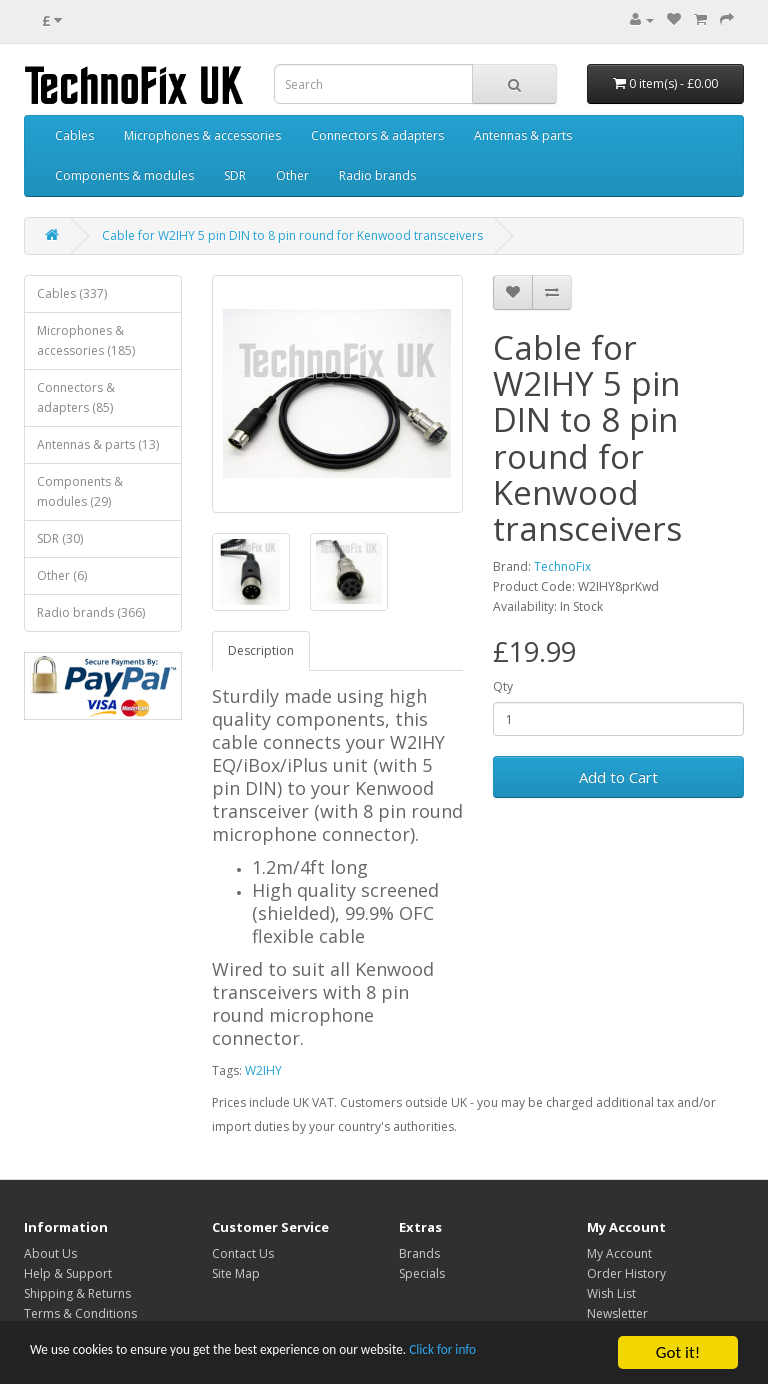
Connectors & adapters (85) (76, 397)
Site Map (236, 1273)
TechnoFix (562, 566)
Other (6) (62, 575)
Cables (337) (72, 293)
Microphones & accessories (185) (86, 340)
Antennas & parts (523, 135)
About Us (50, 1253)
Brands (419, 1253)
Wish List (611, 1293)
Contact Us (243, 1253)
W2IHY (263, 1070)
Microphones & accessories (202, 135)
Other (292, 175)
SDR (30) (60, 538)
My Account (619, 1253)
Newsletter (617, 1313)
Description (261, 650)
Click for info (559, 1354)
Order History (626, 1273)
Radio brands (377, 175)
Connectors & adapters (377, 135)
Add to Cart (618, 777)
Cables (74, 135)
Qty (503, 686)
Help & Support (68, 1273)
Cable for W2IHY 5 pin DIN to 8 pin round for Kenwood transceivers (292, 235)
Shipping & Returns (77, 1293)
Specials (422, 1273)
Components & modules (124, 175)
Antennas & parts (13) (98, 444)
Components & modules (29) (80, 491)
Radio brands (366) (91, 612)
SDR (235, 175)
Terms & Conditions (80, 1313)
